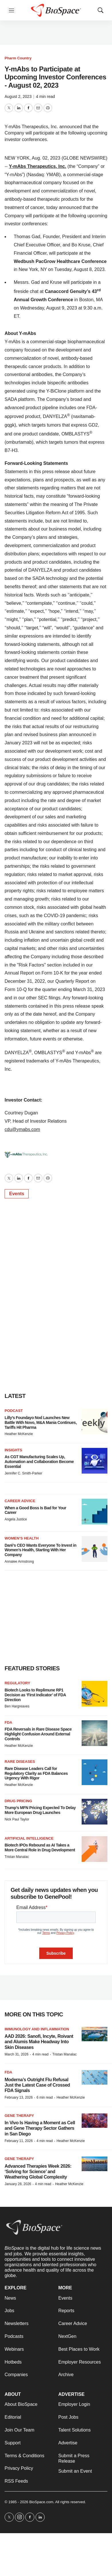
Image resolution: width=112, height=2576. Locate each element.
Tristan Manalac (17, 1857)
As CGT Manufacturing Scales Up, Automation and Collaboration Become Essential (39, 1461)
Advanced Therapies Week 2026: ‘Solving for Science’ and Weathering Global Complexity (38, 2171)
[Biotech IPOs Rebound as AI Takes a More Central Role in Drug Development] (94, 1849)
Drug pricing (18, 1801)
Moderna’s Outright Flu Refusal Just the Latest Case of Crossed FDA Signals (37, 2085)
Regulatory (17, 1683)
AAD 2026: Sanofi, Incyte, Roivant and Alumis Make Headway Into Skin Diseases (39, 2041)
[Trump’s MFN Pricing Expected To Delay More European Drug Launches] (94, 1812)
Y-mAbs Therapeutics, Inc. (37, 166)
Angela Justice (16, 1519)
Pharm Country (18, 58)
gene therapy (19, 2159)
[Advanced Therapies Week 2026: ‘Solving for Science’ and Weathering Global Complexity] (94, 2164)
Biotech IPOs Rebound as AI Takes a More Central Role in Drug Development (40, 1847)
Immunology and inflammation (37, 2029)
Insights (13, 1450)
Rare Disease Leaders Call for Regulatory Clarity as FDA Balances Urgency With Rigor (36, 1773)
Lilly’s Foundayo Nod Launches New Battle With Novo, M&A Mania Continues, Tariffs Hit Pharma (41, 1422)
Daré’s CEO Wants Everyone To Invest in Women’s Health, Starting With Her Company (40, 1550)
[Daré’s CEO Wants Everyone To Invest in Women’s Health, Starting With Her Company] (94, 1549)
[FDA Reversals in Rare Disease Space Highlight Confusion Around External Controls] (94, 1733)
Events (16, 1193)
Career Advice (20, 1501)
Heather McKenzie (19, 1434)
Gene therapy (19, 2115)
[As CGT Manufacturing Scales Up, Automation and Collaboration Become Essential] (94, 1461)
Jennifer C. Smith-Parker (23, 1473)
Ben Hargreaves (17, 1706)
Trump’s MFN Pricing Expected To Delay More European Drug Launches (40, 1810)
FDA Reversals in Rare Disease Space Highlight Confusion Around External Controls (38, 1734)
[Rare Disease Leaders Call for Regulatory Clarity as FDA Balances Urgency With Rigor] (94, 1772)
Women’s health (22, 1538)
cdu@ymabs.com (22, 1129)
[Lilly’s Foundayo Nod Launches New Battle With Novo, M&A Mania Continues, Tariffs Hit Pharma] (94, 1421)
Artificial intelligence (29, 1838)
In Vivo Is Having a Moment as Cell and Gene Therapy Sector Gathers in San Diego (40, 2128)
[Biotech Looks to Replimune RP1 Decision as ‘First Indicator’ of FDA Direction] (94, 1694)
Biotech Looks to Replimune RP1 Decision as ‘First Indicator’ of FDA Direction (35, 1695)
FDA (8, 1722)
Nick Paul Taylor (17, 1819)
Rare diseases (20, 1761)
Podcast (14, 1410)
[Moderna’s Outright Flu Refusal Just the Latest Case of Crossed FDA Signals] (94, 2077)
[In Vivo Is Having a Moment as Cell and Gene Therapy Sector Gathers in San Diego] (94, 2120)
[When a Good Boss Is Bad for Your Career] (94, 1511)
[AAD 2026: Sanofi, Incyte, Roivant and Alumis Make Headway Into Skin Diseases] (94, 2034)
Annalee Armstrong (19, 1562)
